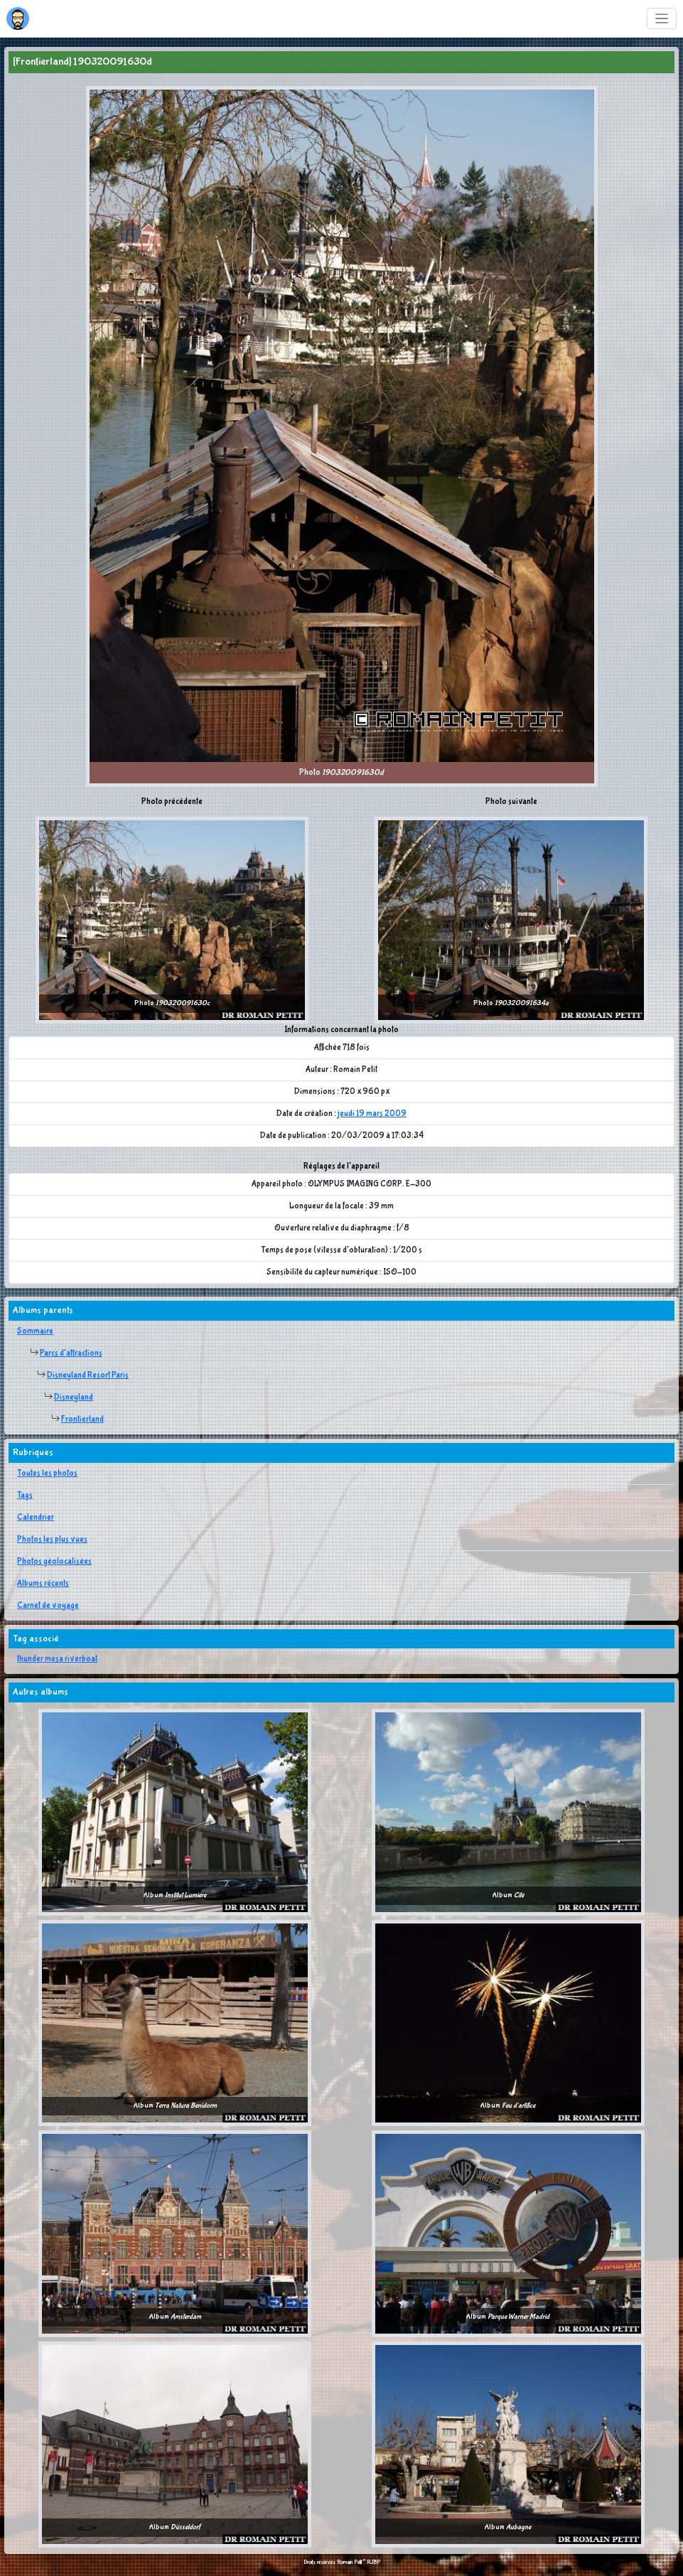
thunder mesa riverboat (57, 1659)
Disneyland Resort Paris (88, 1375)
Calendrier (35, 1518)
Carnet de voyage (48, 1606)
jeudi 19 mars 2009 (372, 1114)
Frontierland (82, 1419)
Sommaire (35, 1331)
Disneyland (73, 1397)
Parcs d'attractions (71, 1353)
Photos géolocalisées (54, 1562)
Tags (25, 1496)
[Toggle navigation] (662, 19)
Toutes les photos (47, 1473)
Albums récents (43, 1584)
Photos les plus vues (52, 1540)
